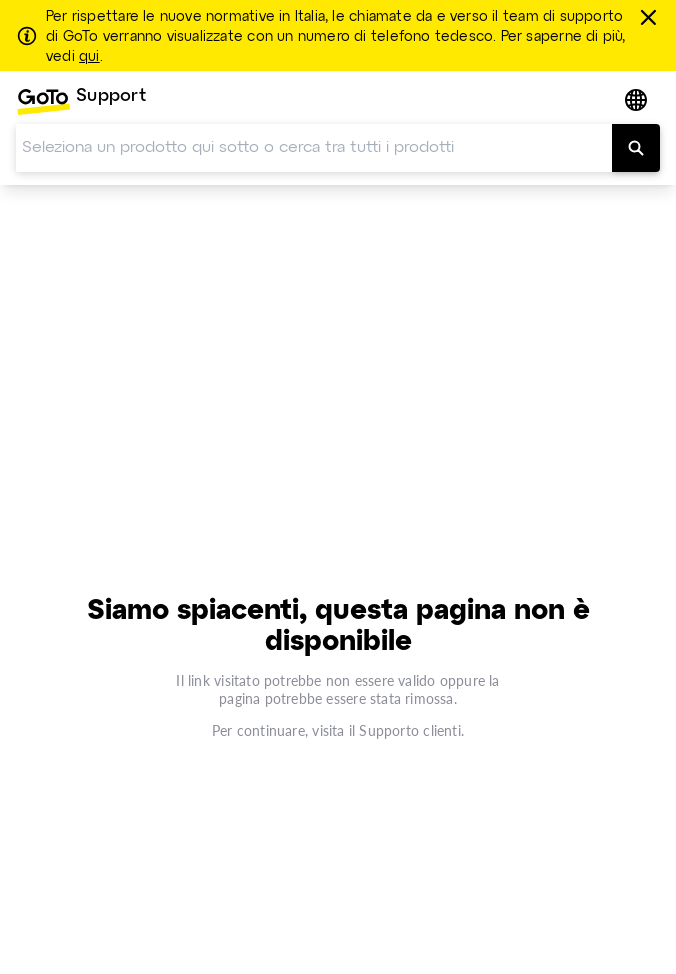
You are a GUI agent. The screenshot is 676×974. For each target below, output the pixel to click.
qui (89, 57)
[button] (638, 101)
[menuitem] (81, 101)
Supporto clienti (409, 730)
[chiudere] (651, 17)
